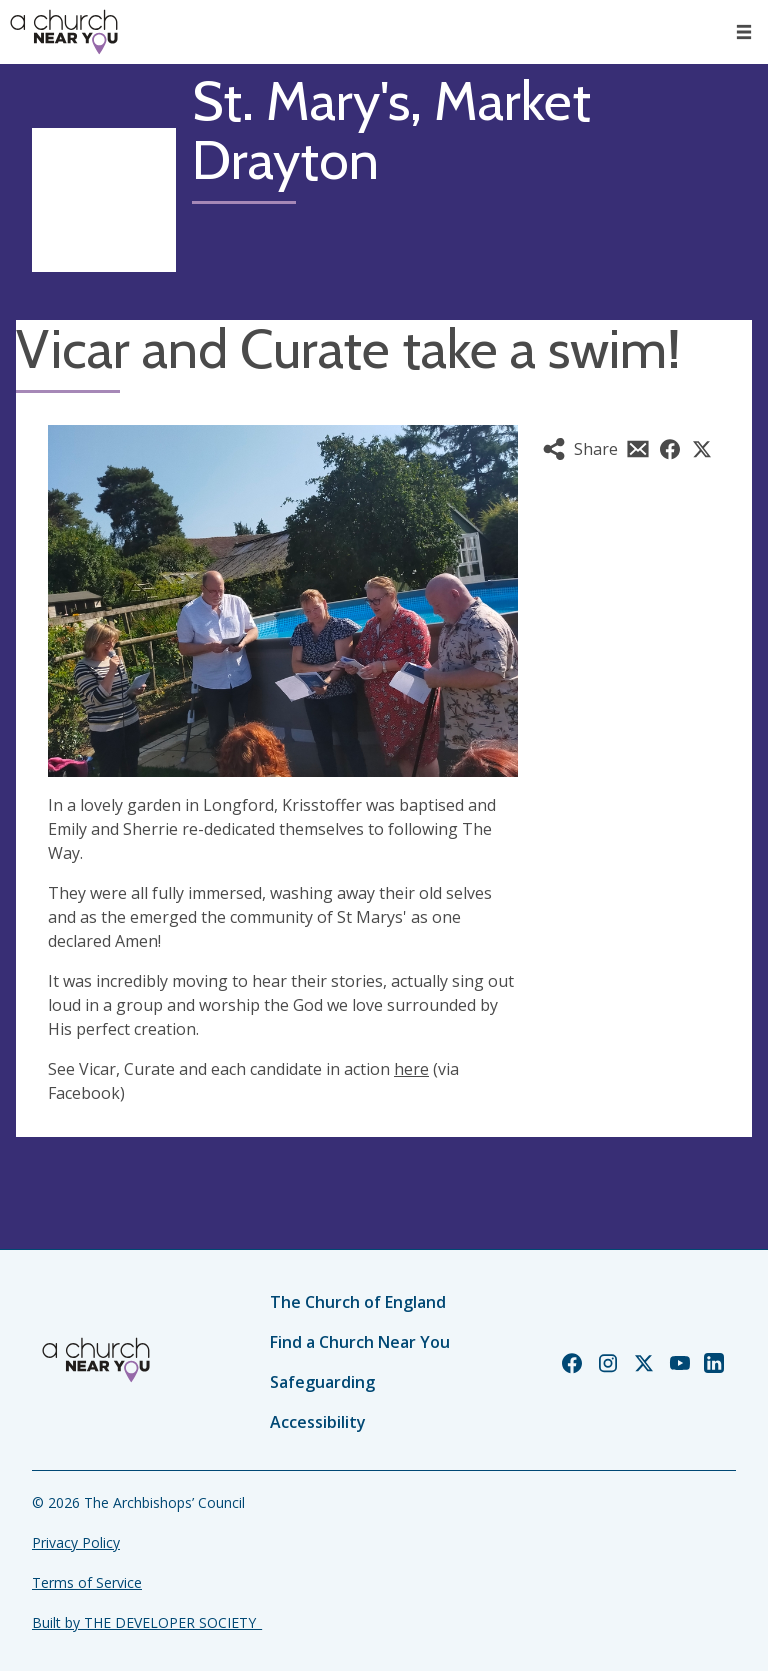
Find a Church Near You (360, 1342)
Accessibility (318, 1422)
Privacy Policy (76, 1542)
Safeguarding (322, 1382)
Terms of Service (87, 1582)
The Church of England (358, 1302)
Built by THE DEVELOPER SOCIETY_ (147, 1622)
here (411, 1069)
